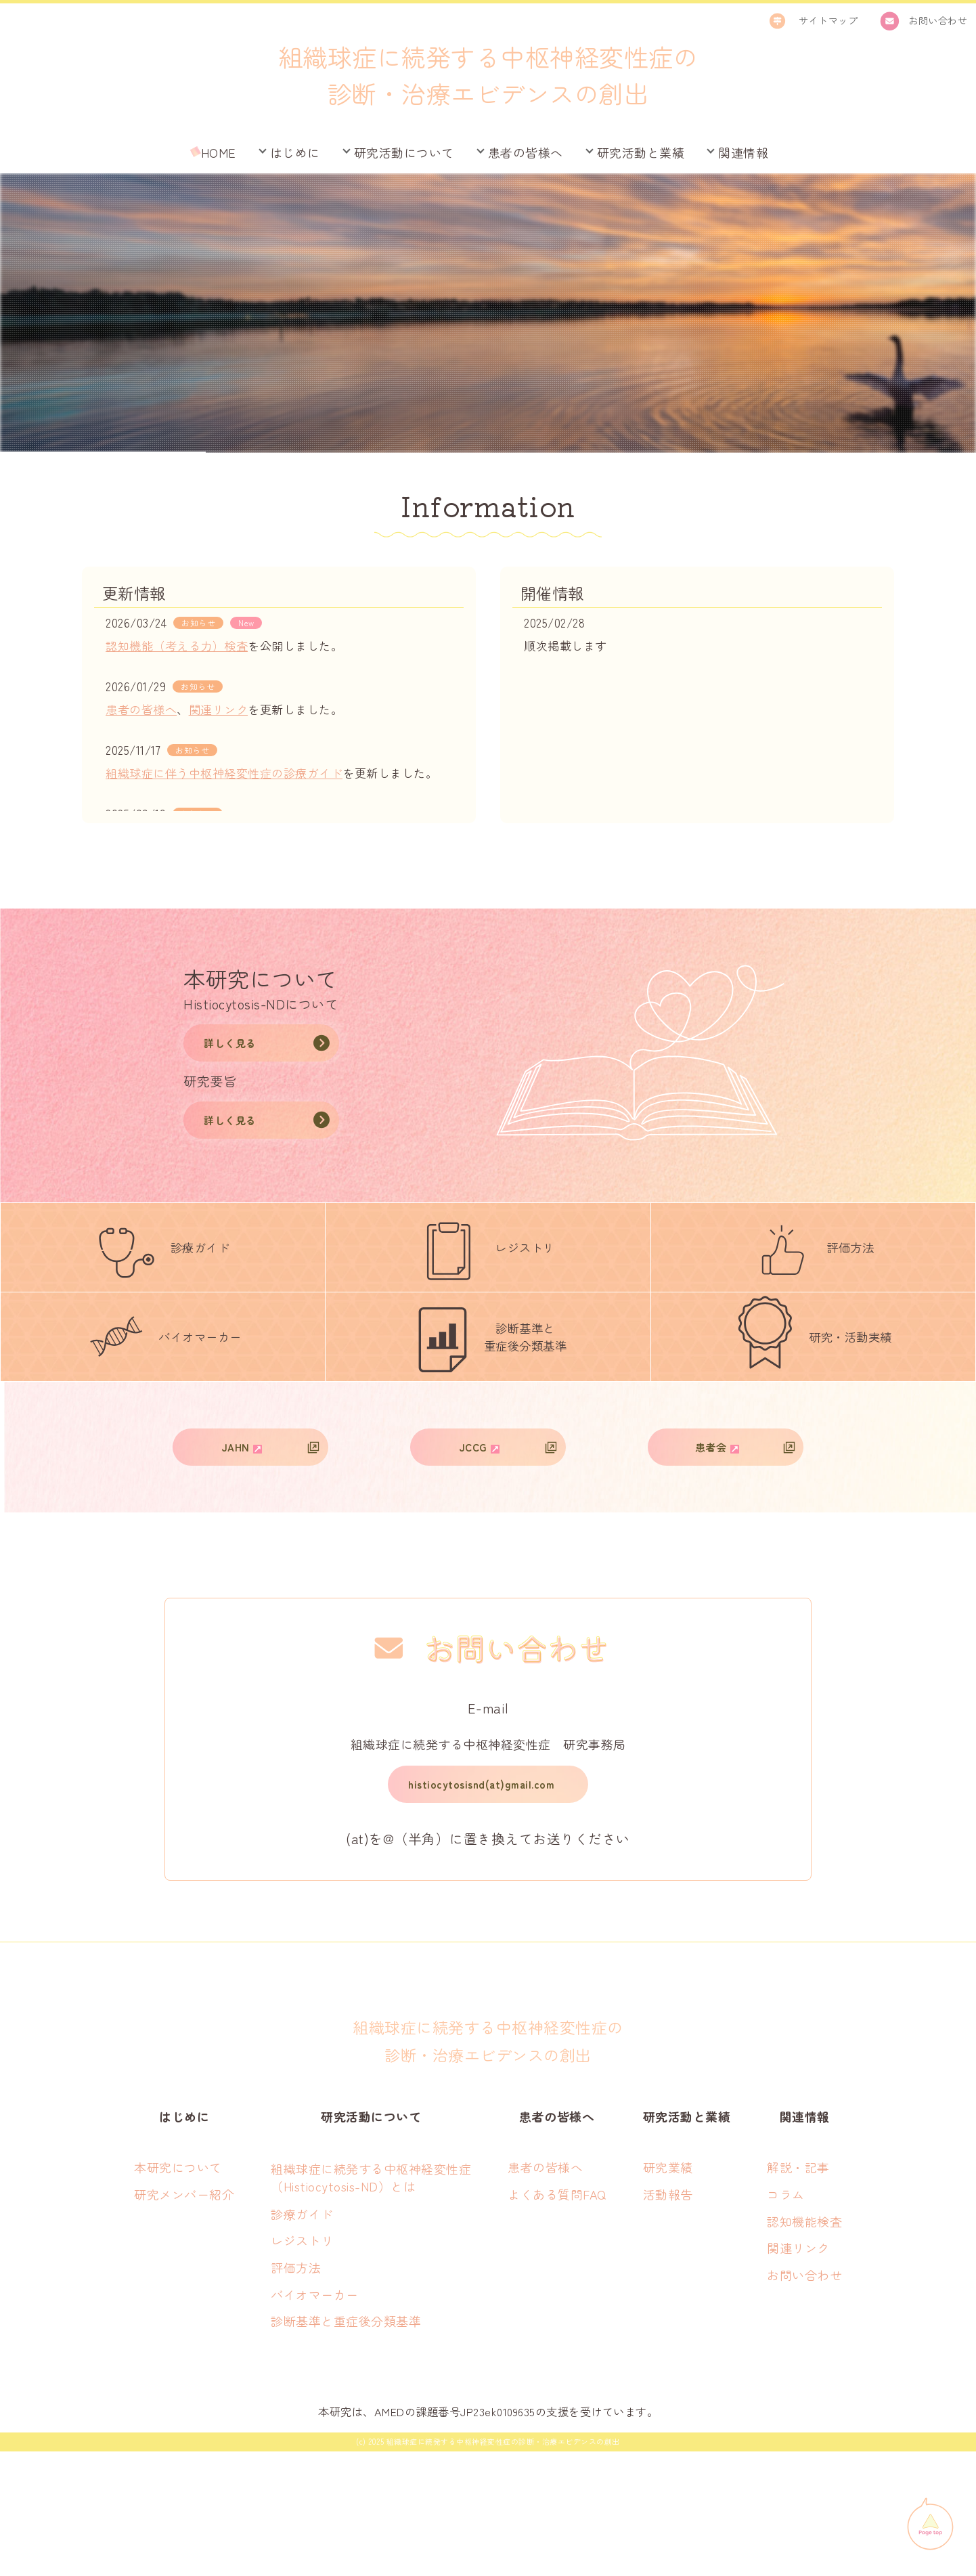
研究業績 (668, 2292)
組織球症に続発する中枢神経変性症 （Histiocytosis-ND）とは (371, 2302)
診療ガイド (302, 2339)
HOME (218, 152)
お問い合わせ (804, 2400)
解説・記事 (798, 2292)
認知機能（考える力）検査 (177, 645)
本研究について (178, 2292)
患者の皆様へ (525, 152)
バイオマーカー (315, 2419)
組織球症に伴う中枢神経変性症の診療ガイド (224, 772)
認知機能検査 (804, 2346)
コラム (786, 2319)
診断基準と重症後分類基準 (346, 2446)
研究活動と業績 (641, 152)
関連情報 (743, 152)
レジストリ (302, 2365)
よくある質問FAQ (557, 2319)
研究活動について (404, 152)
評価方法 (296, 2392)
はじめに (295, 152)
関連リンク (218, 709)
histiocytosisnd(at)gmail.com (481, 1905)
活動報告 (668, 2319)
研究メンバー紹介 (184, 2319)
